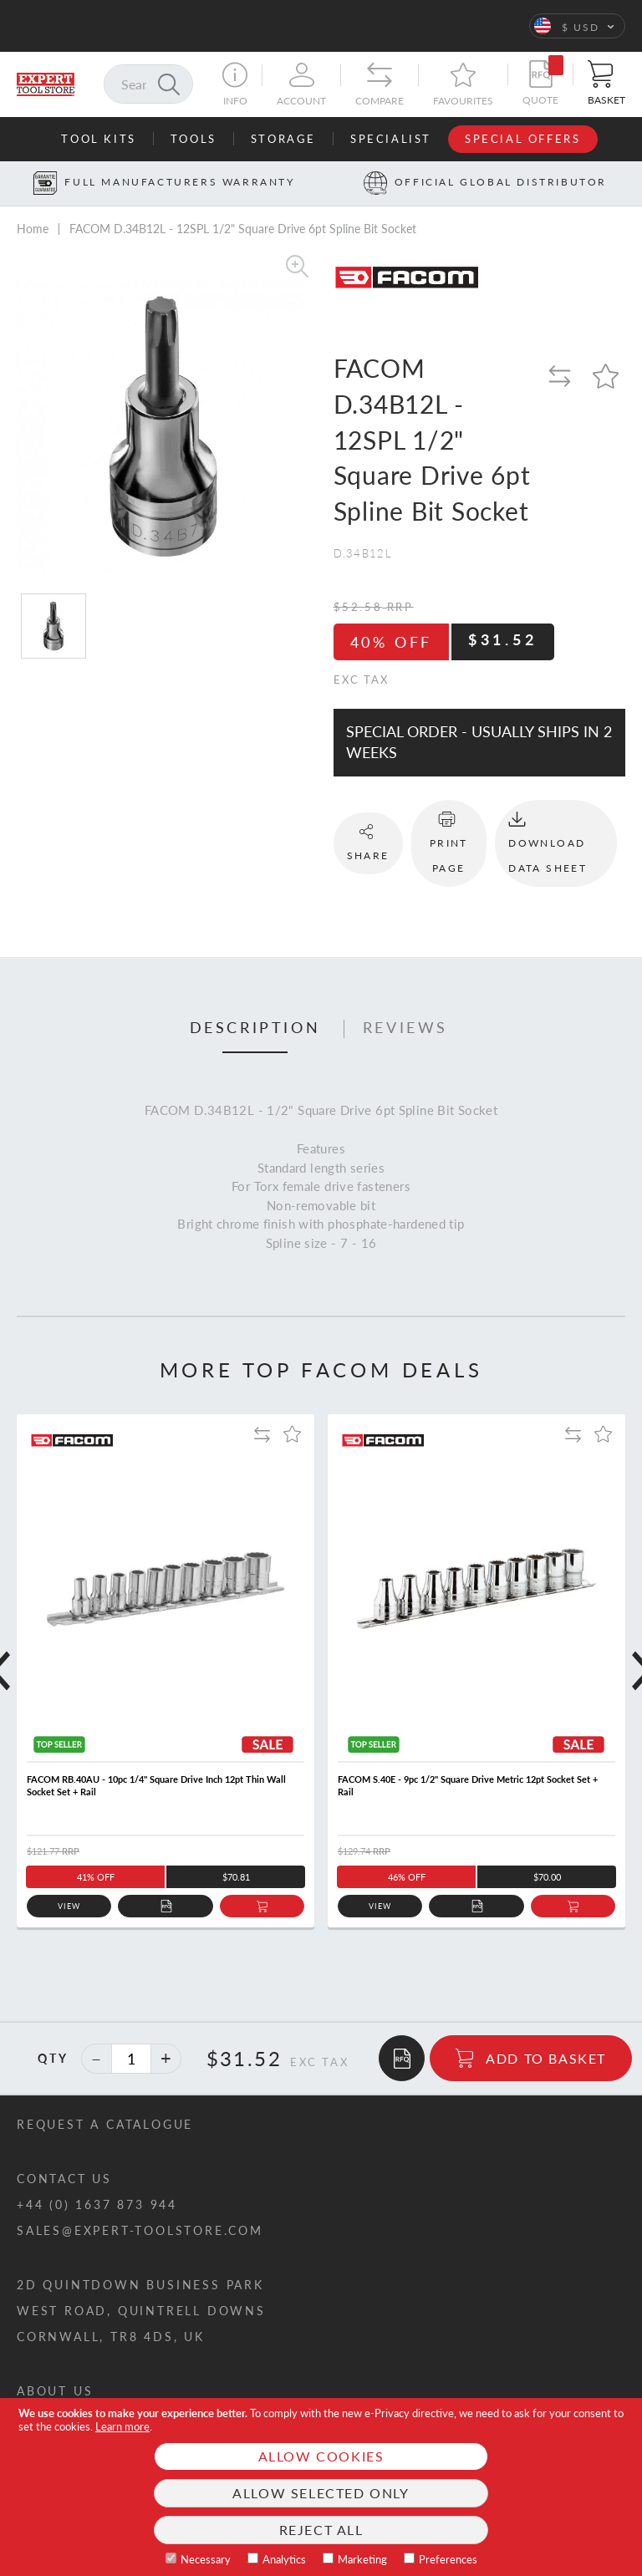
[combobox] (148, 84)
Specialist (390, 138)
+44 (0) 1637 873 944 (97, 2204)
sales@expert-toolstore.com (140, 2230)
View (69, 1906)
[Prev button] (11, 183)
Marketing (362, 2559)
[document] (321, 2487)
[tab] (255, 1029)
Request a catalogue (105, 2124)
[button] (577, 25)
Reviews (405, 1028)
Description (255, 1028)
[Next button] (630, 183)
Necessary (206, 2559)
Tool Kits (98, 138)
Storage (283, 138)
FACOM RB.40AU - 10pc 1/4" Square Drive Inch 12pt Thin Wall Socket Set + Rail (156, 1785)
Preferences (448, 2559)
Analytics (284, 2559)
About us (55, 2391)
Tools (194, 138)
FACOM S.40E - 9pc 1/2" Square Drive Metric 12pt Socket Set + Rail (468, 1785)
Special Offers (522, 138)
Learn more (122, 2426)
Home (32, 228)
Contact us (64, 2178)
